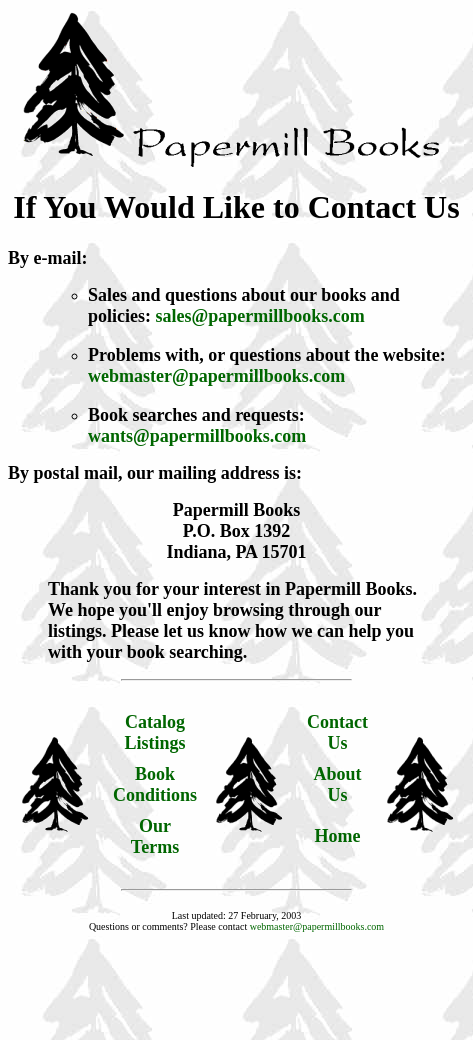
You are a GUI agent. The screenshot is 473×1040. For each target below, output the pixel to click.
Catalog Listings (155, 732)
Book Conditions (155, 784)
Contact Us (337, 732)
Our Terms (155, 836)
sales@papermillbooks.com (260, 316)
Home (338, 836)
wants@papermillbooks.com (197, 436)
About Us (338, 784)
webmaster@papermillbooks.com (216, 376)
